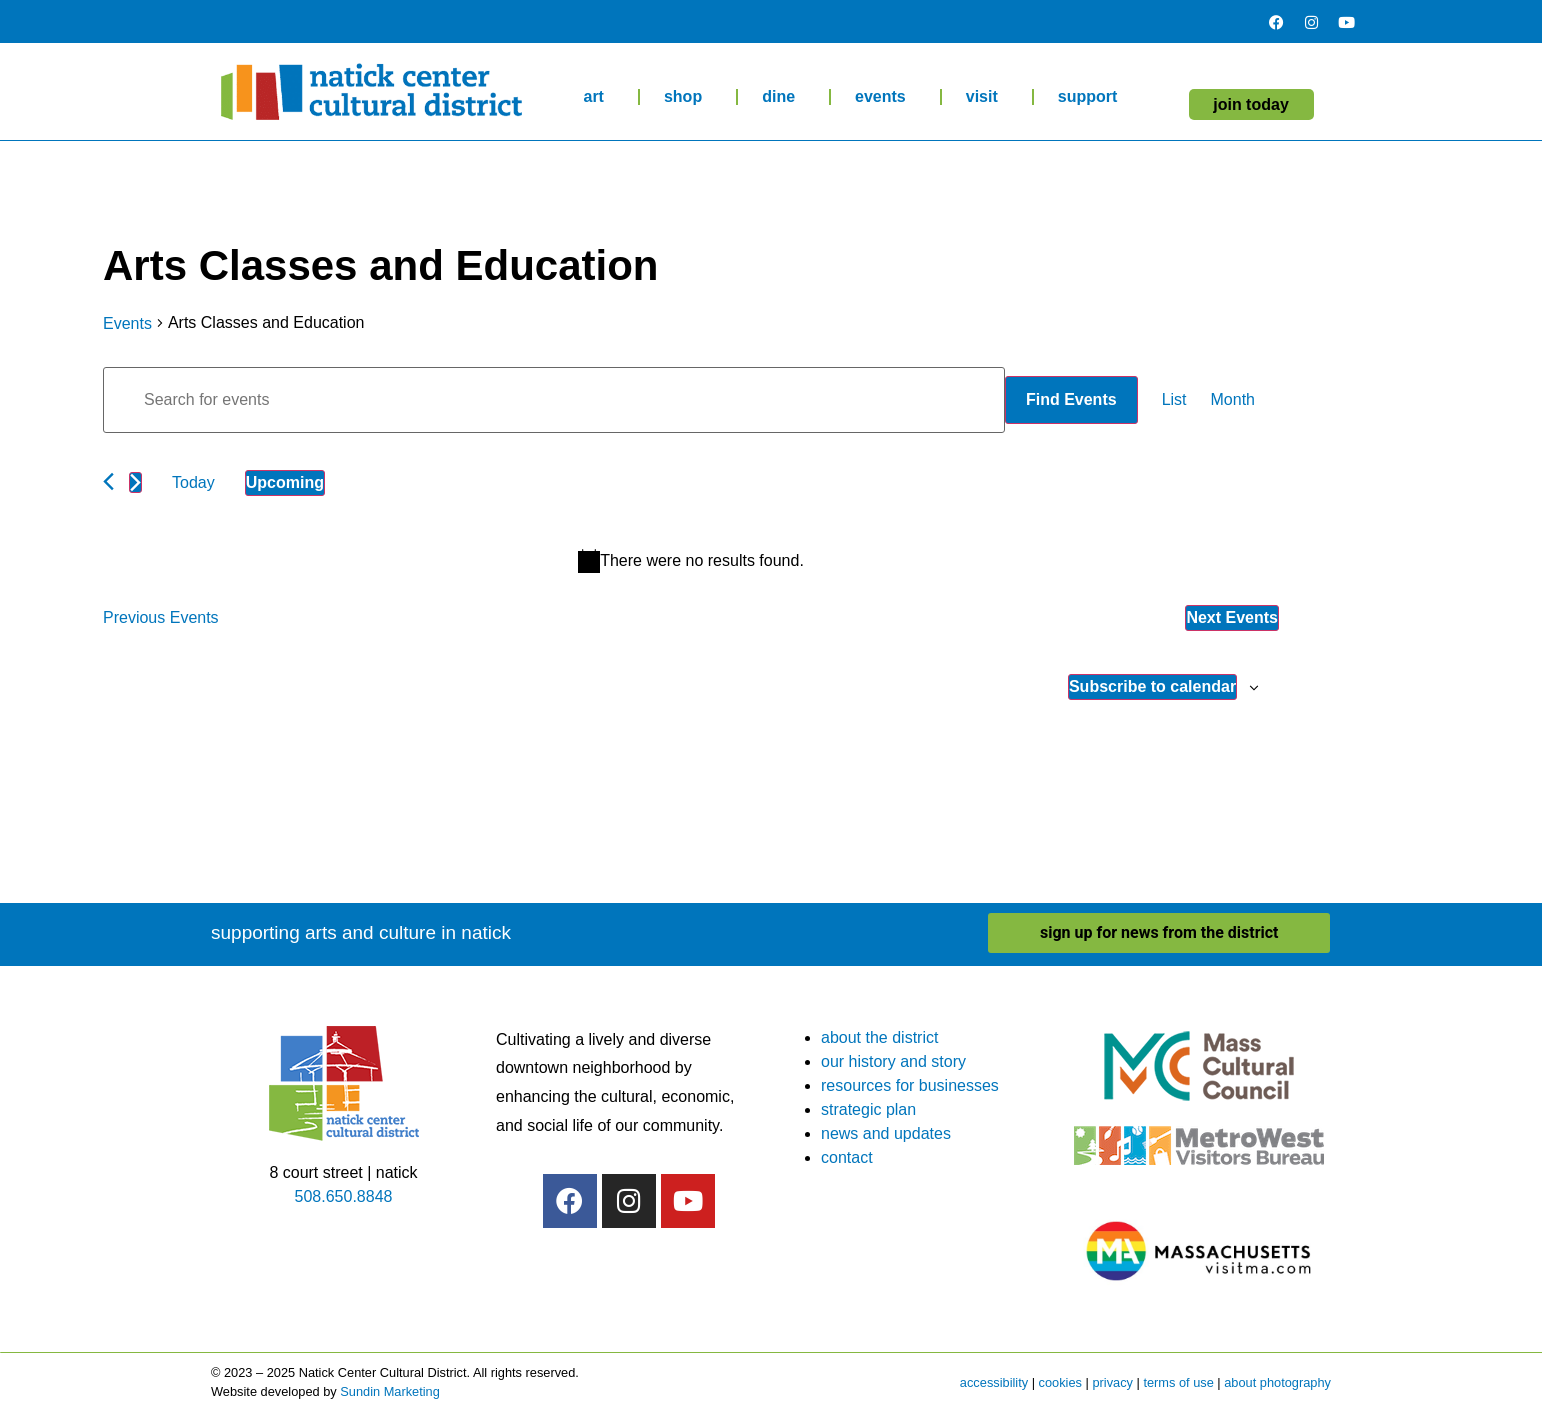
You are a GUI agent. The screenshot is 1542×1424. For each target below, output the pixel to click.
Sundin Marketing (390, 1391)
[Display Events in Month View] (1233, 400)
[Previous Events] (108, 481)
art (598, 97)
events (885, 97)
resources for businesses (910, 1085)
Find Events (1071, 399)
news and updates (886, 1133)
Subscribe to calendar (1152, 686)
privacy (1112, 1382)
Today (193, 482)
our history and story (893, 1061)
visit (987, 97)
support (1093, 97)
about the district (879, 1037)
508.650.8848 (344, 1196)
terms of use (1178, 1382)
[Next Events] (135, 482)
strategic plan (868, 1109)
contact (847, 1157)
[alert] (691, 561)
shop (688, 97)
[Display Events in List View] (1174, 400)
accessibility (994, 1382)
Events (127, 323)
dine (783, 97)
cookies (1060, 1382)
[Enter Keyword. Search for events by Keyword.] (554, 400)
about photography (1277, 1382)
